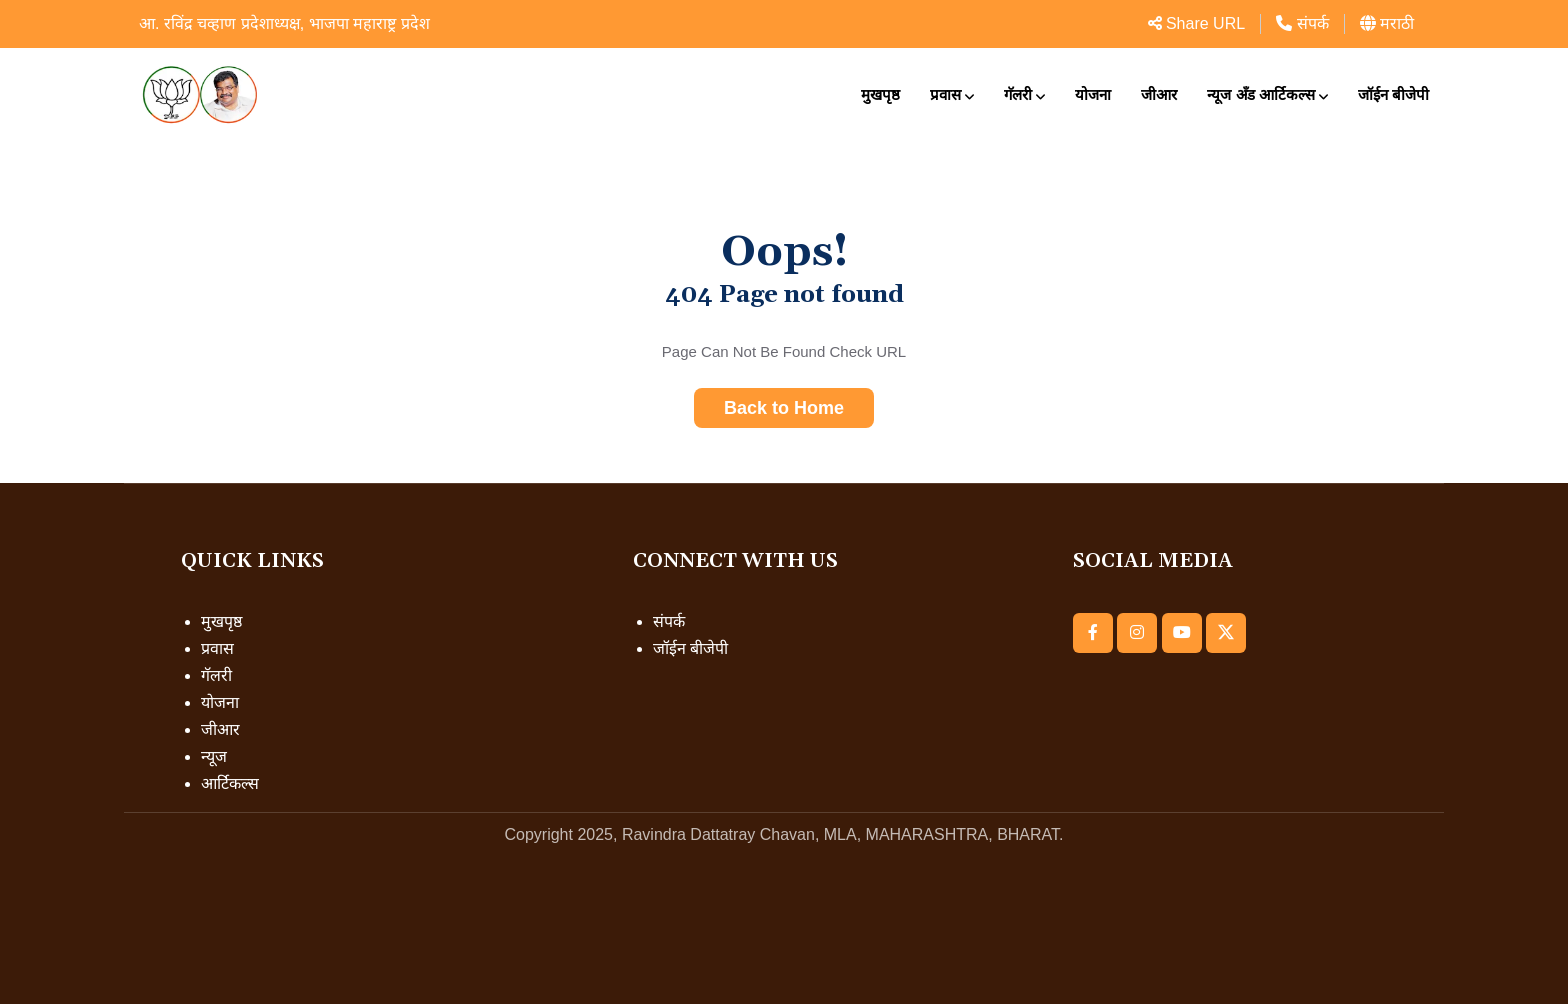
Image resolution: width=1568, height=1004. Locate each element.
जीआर (1159, 94)
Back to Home (784, 408)
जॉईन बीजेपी (1393, 94)
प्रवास (945, 94)
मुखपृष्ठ (880, 94)
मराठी (1387, 23)
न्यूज (214, 756)
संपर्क (1302, 23)
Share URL (1197, 23)
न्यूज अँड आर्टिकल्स (1260, 94)
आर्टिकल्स (230, 783)
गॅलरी (1018, 94)
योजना (1093, 94)
